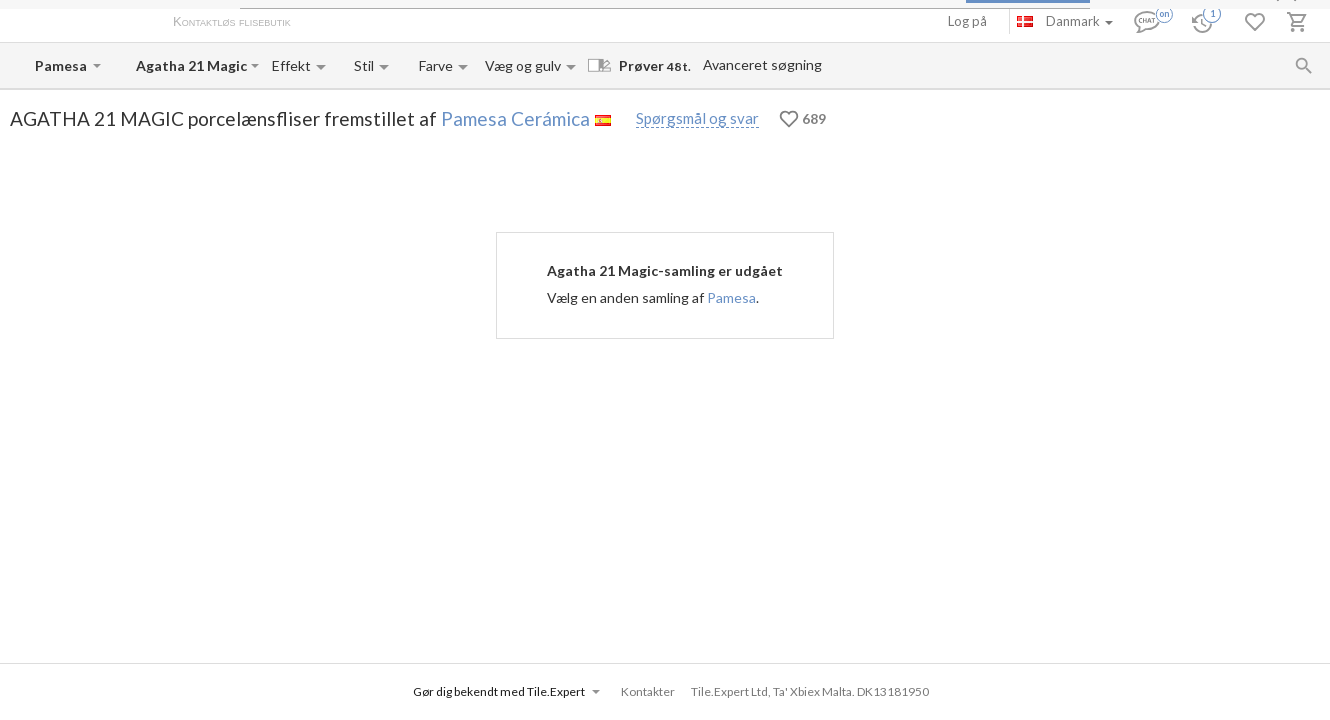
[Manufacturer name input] (62, 65)
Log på (967, 21)
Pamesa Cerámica (515, 118)
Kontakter (513, 23)
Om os (330, 23)
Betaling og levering (417, 23)
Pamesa (731, 297)
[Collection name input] (191, 65)
